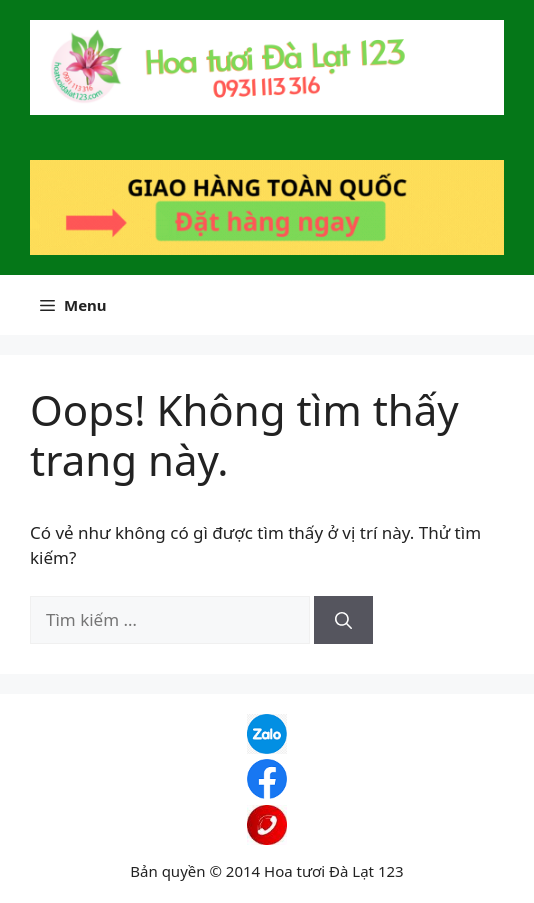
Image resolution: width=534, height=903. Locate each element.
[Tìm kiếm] (343, 620)
